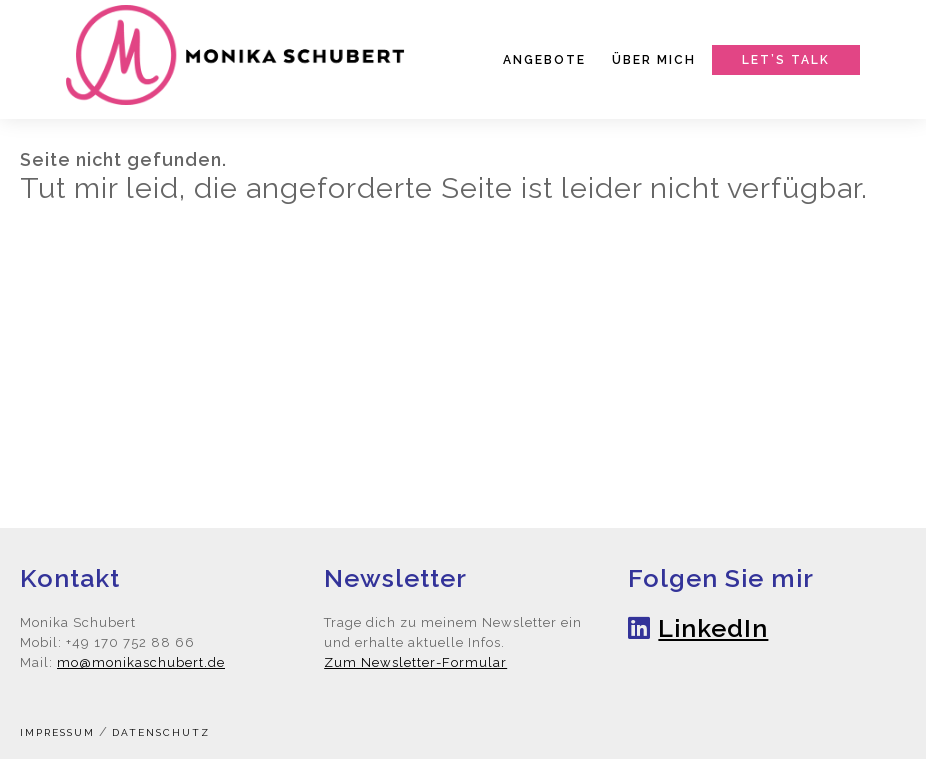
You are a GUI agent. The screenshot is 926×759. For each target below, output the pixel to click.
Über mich (654, 60)
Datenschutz (161, 732)
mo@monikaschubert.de (141, 662)
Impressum (57, 732)
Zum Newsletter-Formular (415, 662)
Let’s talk (786, 60)
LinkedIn (713, 628)
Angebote (544, 60)
